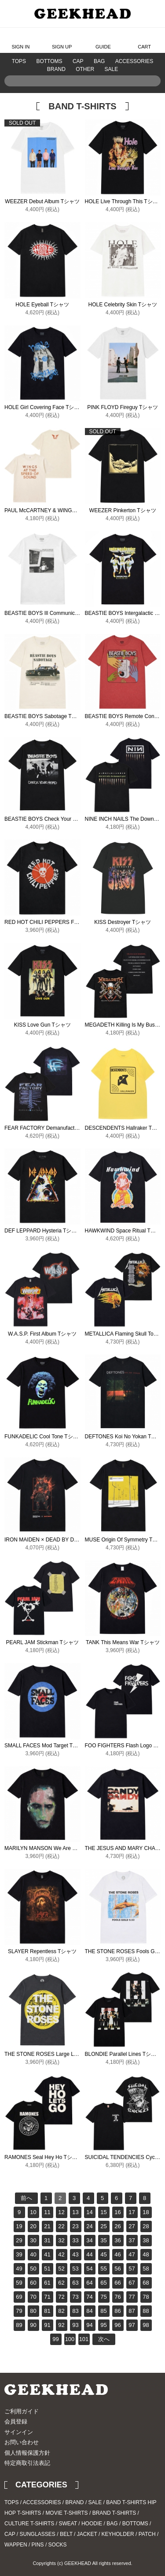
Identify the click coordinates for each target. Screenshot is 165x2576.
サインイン (18, 2432)
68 (146, 2282)
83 (75, 2311)
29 (19, 2240)
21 (47, 2226)
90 (33, 2325)
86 (117, 2311)
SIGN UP (62, 39)
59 (19, 2282)
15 (103, 2212)
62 (61, 2282)
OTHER (85, 69)
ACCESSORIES (134, 61)
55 (103, 2268)
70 (33, 2296)
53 (75, 2268)
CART (144, 39)
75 (103, 2296)
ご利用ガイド (21, 2411)
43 (75, 2254)
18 (146, 2212)
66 (117, 2282)
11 (47, 2212)
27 (131, 2226)
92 (61, 2325)
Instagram (140, 2401)
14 (89, 2212)
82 (61, 2311)
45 (103, 2254)
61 (47, 2282)
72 (61, 2296)
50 (33, 2268)
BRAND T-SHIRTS (114, 2513)
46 (117, 2254)
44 (89, 2254)
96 (117, 2325)
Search (151, 94)
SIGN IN (20, 39)
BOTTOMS (49, 61)
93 (75, 2325)
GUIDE (103, 39)
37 (131, 2240)
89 (19, 2325)
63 (75, 2282)
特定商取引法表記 (27, 2463)
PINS (38, 2545)
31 (47, 2240)
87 (131, 2311)
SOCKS (57, 2545)
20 (33, 2226)
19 (19, 2226)
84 (89, 2311)
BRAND (56, 69)
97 (131, 2325)
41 (47, 2254)
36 (117, 2240)
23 (75, 2226)
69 (19, 2296)
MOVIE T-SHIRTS (66, 2513)
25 (103, 2226)
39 (19, 2254)
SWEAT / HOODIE (80, 2523)
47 (131, 2254)
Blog (152, 2401)
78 (146, 2296)
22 (61, 2226)
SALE (111, 69)
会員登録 (15, 2421)
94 (89, 2325)
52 (61, 2268)
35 (103, 2240)
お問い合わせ (21, 2442)
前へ (26, 2198)
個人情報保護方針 (27, 2452)
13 (75, 2212)
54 (89, 2268)
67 (131, 2282)
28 (146, 2226)
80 (33, 2311)
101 (84, 2339)
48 (146, 2254)
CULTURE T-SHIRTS (29, 2523)
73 (75, 2296)
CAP (78, 61)
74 (89, 2296)
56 (117, 2268)
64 (89, 2282)
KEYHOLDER (118, 2534)
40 (33, 2254)
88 (146, 2311)
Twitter (127, 2401)
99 (55, 2339)
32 (61, 2240)
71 (47, 2296)
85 (103, 2311)
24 (89, 2226)
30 (33, 2240)
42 (61, 2254)
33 (75, 2240)
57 (131, 2268)
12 (61, 2212)
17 (131, 2212)
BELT (66, 2534)
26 (117, 2226)
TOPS (19, 61)
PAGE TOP (138, 2445)
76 (117, 2296)
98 (146, 2325)
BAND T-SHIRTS (126, 2502)
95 (103, 2325)
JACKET (87, 2534)
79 (19, 2311)
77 (131, 2296)
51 (47, 2268)
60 (33, 2282)
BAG (99, 61)
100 (70, 2339)
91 (47, 2325)
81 (47, 2311)
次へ (104, 2339)
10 (33, 2212)
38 (146, 2240)
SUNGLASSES (37, 2534)
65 (103, 2282)
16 (117, 2212)
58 (146, 2268)
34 (89, 2240)
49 (19, 2268)
